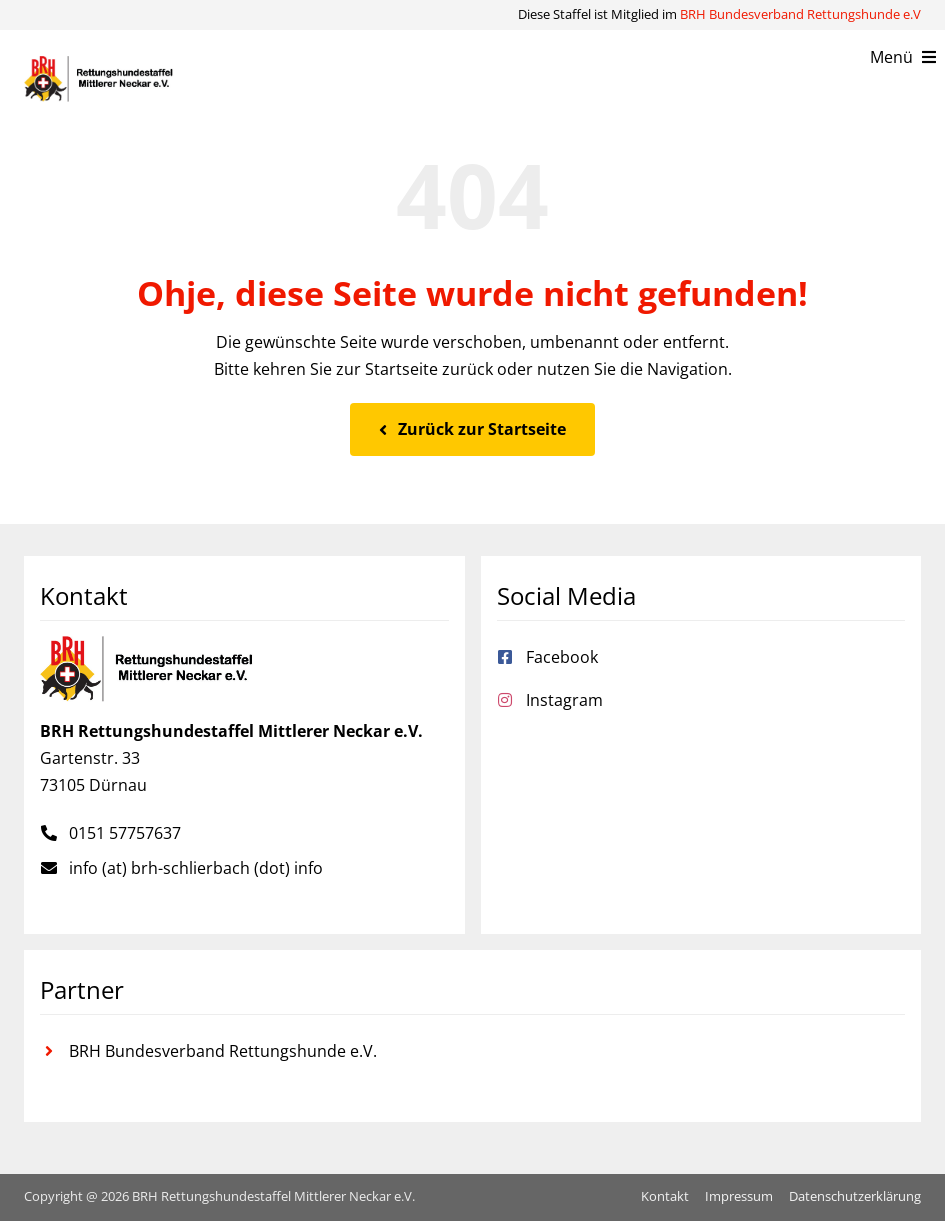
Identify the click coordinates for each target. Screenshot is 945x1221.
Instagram (564, 700)
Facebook (562, 657)
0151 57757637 (125, 833)
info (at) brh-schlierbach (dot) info (196, 868)
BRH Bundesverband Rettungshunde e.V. (223, 1051)
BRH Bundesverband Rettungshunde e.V (800, 14)
